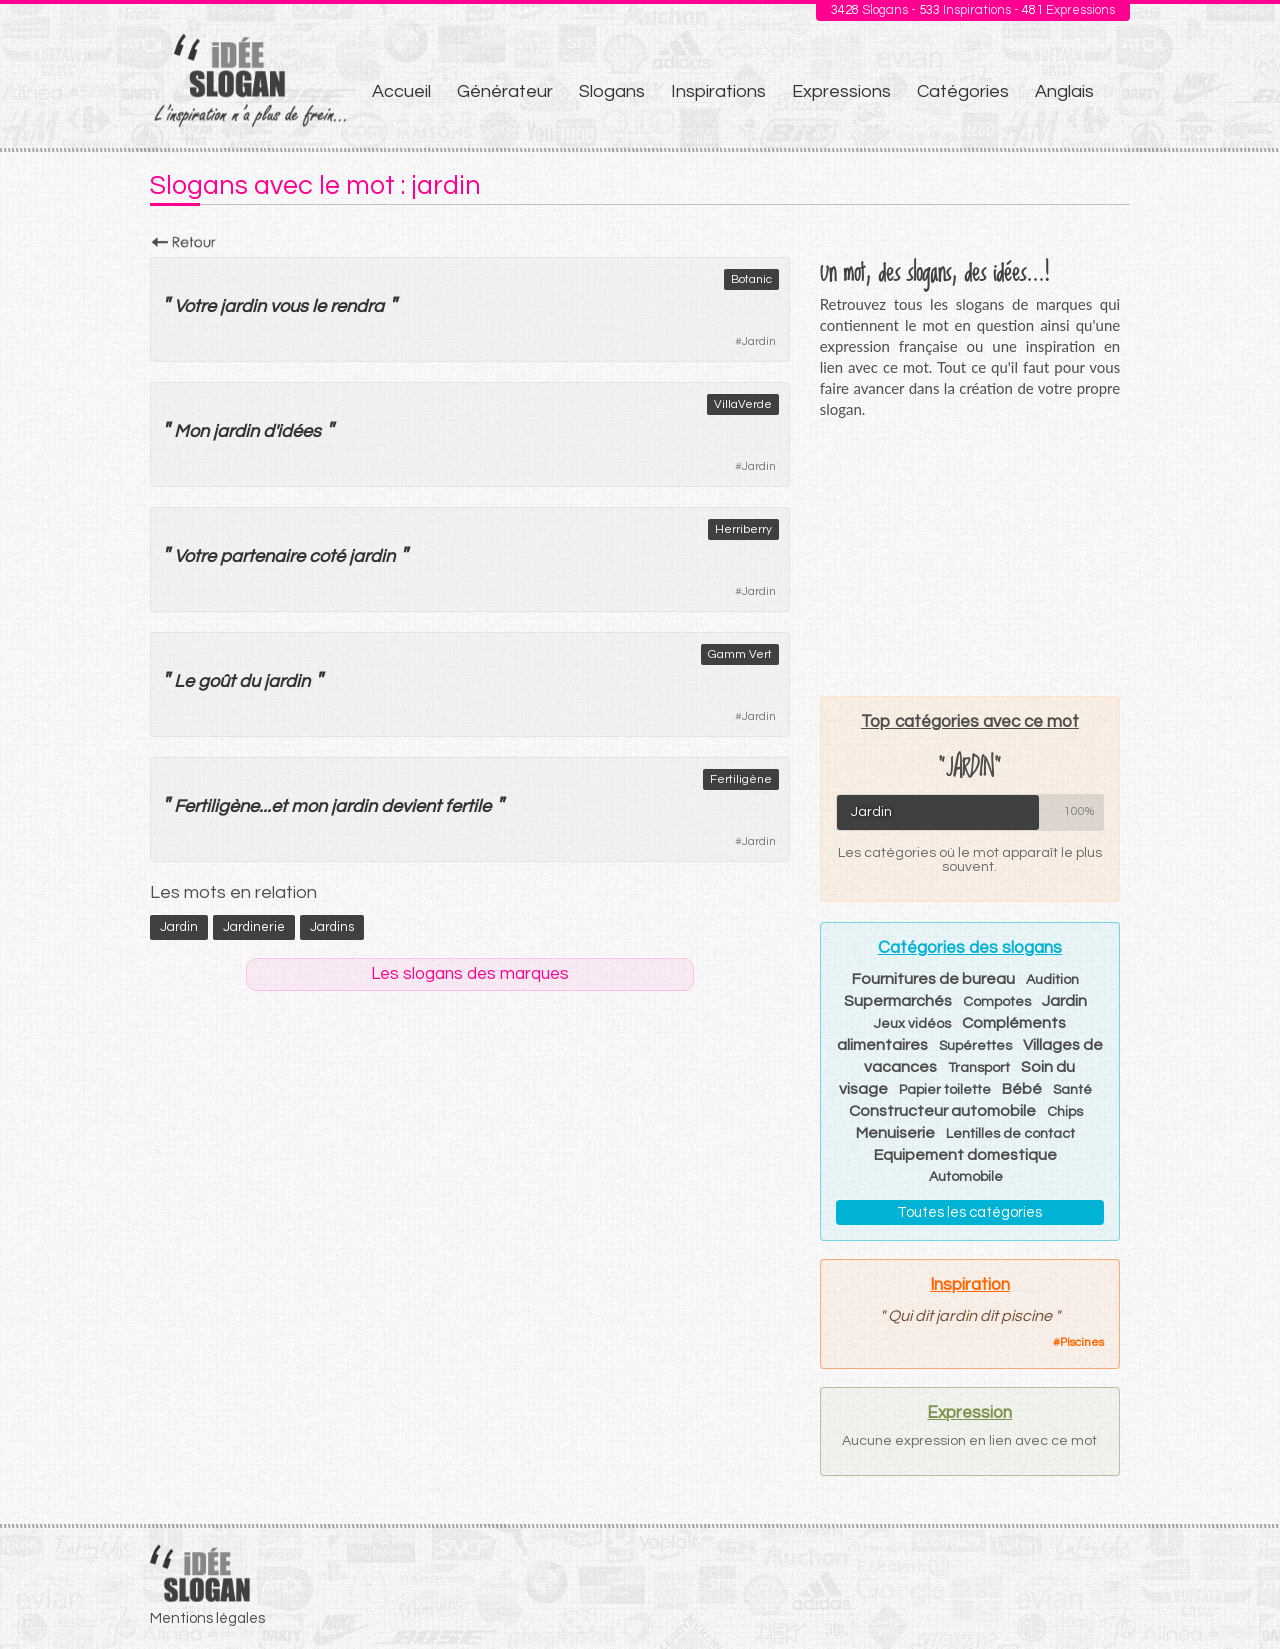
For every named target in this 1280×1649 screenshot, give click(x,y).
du (249, 681)
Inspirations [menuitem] (718, 91)
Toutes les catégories (969, 1212)
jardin (243, 306)
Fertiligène (741, 779)
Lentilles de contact (1010, 1134)
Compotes (997, 1002)
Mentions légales (207, 1618)
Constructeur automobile (942, 1111)
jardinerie (254, 927)
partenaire (262, 556)
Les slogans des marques (470, 974)
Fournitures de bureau (933, 979)
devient (411, 806)
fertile (468, 806)
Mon (191, 431)
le (319, 306)
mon (309, 806)
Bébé (1022, 1089)
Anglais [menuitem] (1064, 91)
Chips (1065, 1112)
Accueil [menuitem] (401, 91)
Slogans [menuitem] (612, 91)
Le (184, 681)
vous (289, 306)
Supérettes (975, 1046)
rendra (357, 306)
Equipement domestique (965, 1155)
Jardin (759, 341)
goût (216, 681)
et (279, 806)
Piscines (1082, 1342)
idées (299, 431)
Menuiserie (895, 1133)
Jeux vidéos (912, 1024)
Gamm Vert (740, 654)
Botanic (751, 279)
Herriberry (743, 529)
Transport (979, 1068)
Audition (1052, 980)
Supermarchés (898, 1001)
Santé (1072, 1090)
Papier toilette (945, 1090)
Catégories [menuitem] (963, 91)
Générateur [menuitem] (505, 91)
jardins (332, 927)
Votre (195, 306)
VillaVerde (743, 404)
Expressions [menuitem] (841, 91)
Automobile (966, 1177)
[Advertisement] (970, 557)
